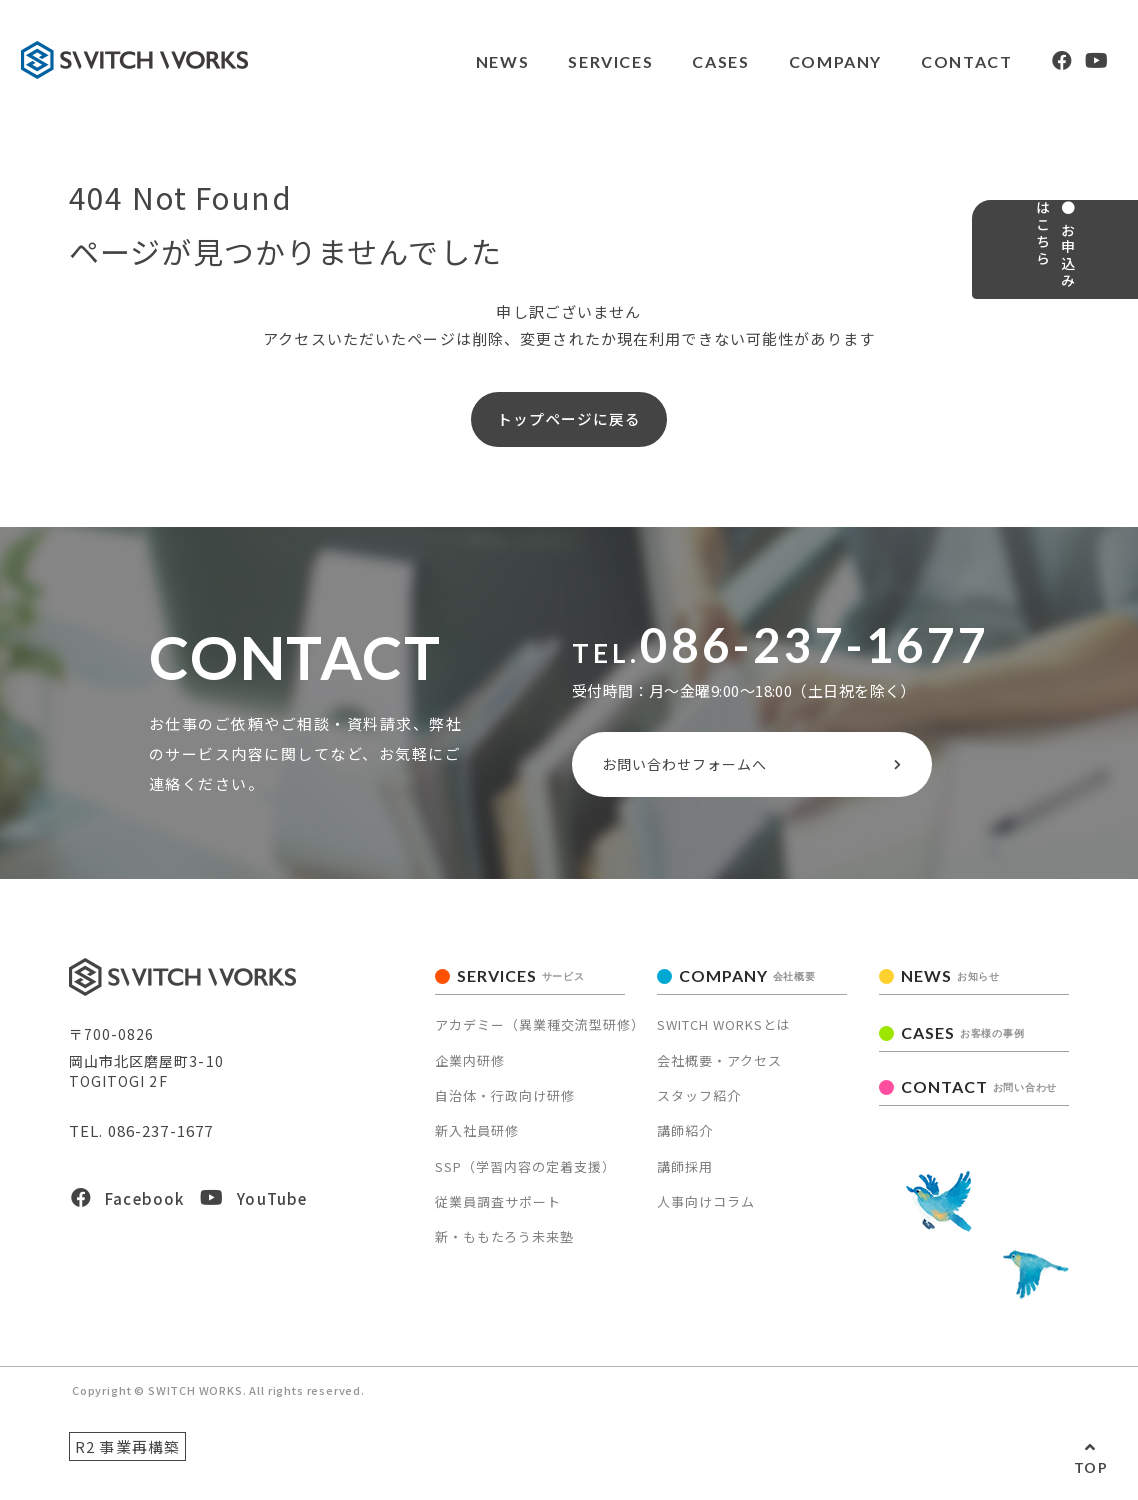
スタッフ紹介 (699, 1114)
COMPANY (806, 61)
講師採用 (685, 1185)
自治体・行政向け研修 (505, 1114)
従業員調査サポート (498, 1220)
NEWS (470, 61)
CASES (691, 61)
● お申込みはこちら (1106, 305)
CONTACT (939, 61)
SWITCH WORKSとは (724, 1043)
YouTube (253, 1217)
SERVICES (580, 61)
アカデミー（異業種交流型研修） (540, 1043)
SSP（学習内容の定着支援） (525, 1185)
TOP (1091, 1467)
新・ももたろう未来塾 (504, 1255)
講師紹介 (685, 1149)
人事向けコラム (706, 1220)
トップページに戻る (569, 424)
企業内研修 (470, 1078)
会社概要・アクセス (719, 1078)
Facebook (127, 1217)
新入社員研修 (477, 1149)
